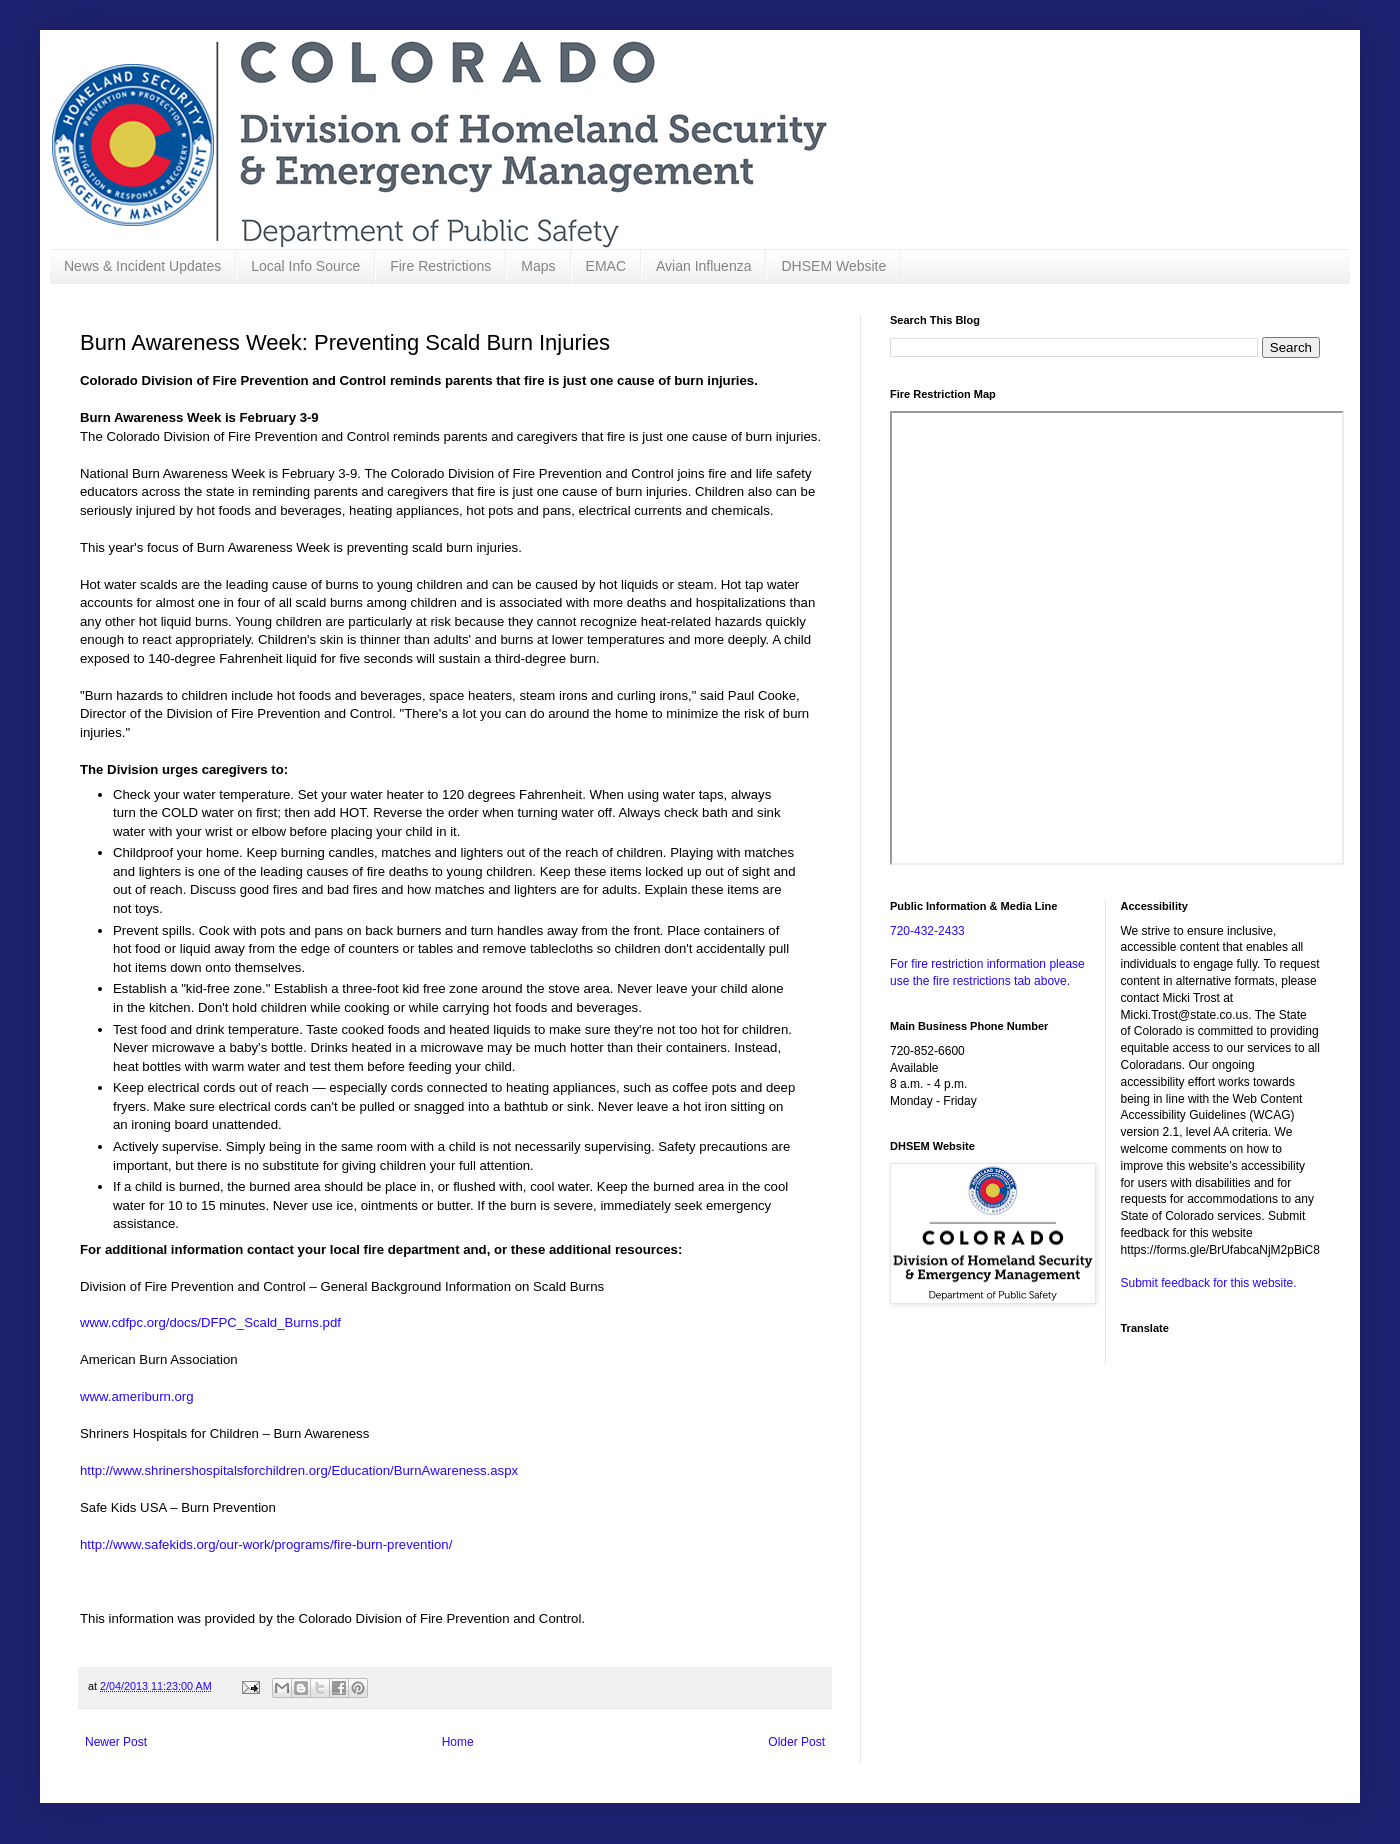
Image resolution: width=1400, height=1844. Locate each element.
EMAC (606, 266)
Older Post (796, 1742)
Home (458, 1742)
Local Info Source (305, 266)
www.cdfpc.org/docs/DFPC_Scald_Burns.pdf (210, 1322)
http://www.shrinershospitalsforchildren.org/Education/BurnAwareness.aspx (299, 1470)
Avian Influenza (703, 266)
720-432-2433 (927, 931)
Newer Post (116, 1742)
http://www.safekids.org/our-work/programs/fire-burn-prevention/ (266, 1544)
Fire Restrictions (440, 266)
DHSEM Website (833, 266)
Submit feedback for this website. (1209, 1283)
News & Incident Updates (142, 266)
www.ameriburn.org (137, 1396)
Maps (538, 266)
